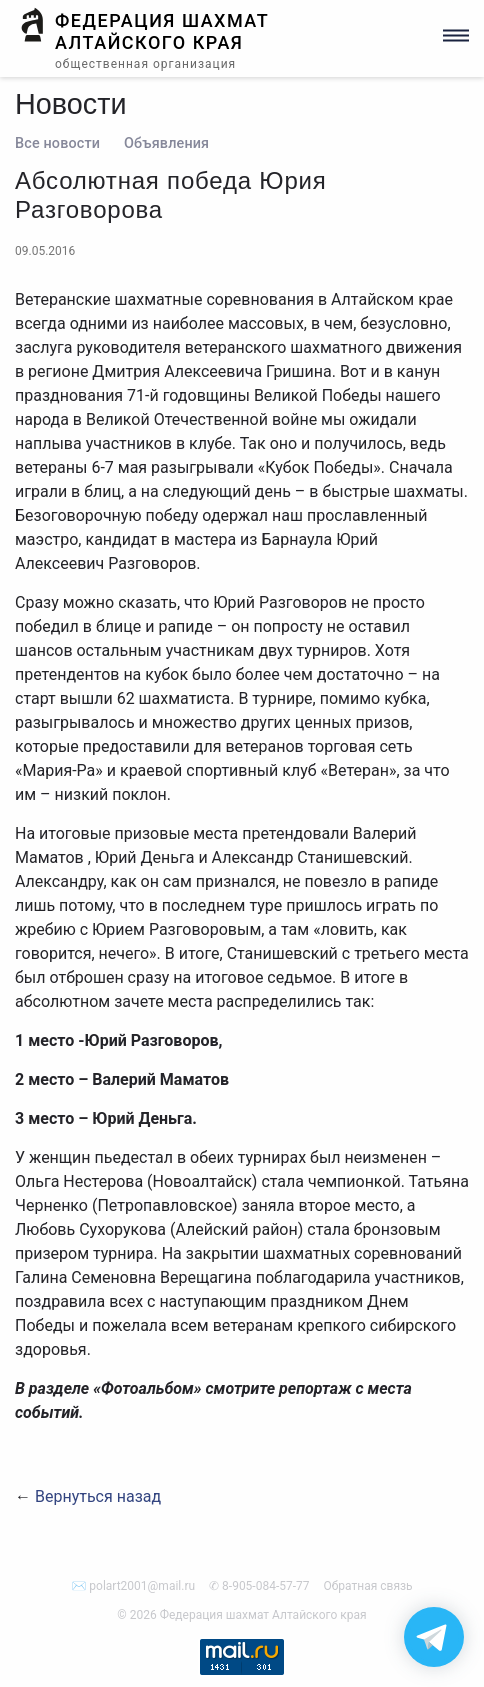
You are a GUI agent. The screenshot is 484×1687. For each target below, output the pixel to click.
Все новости (57, 143)
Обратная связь (368, 1586)
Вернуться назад (98, 1496)
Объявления (166, 143)
